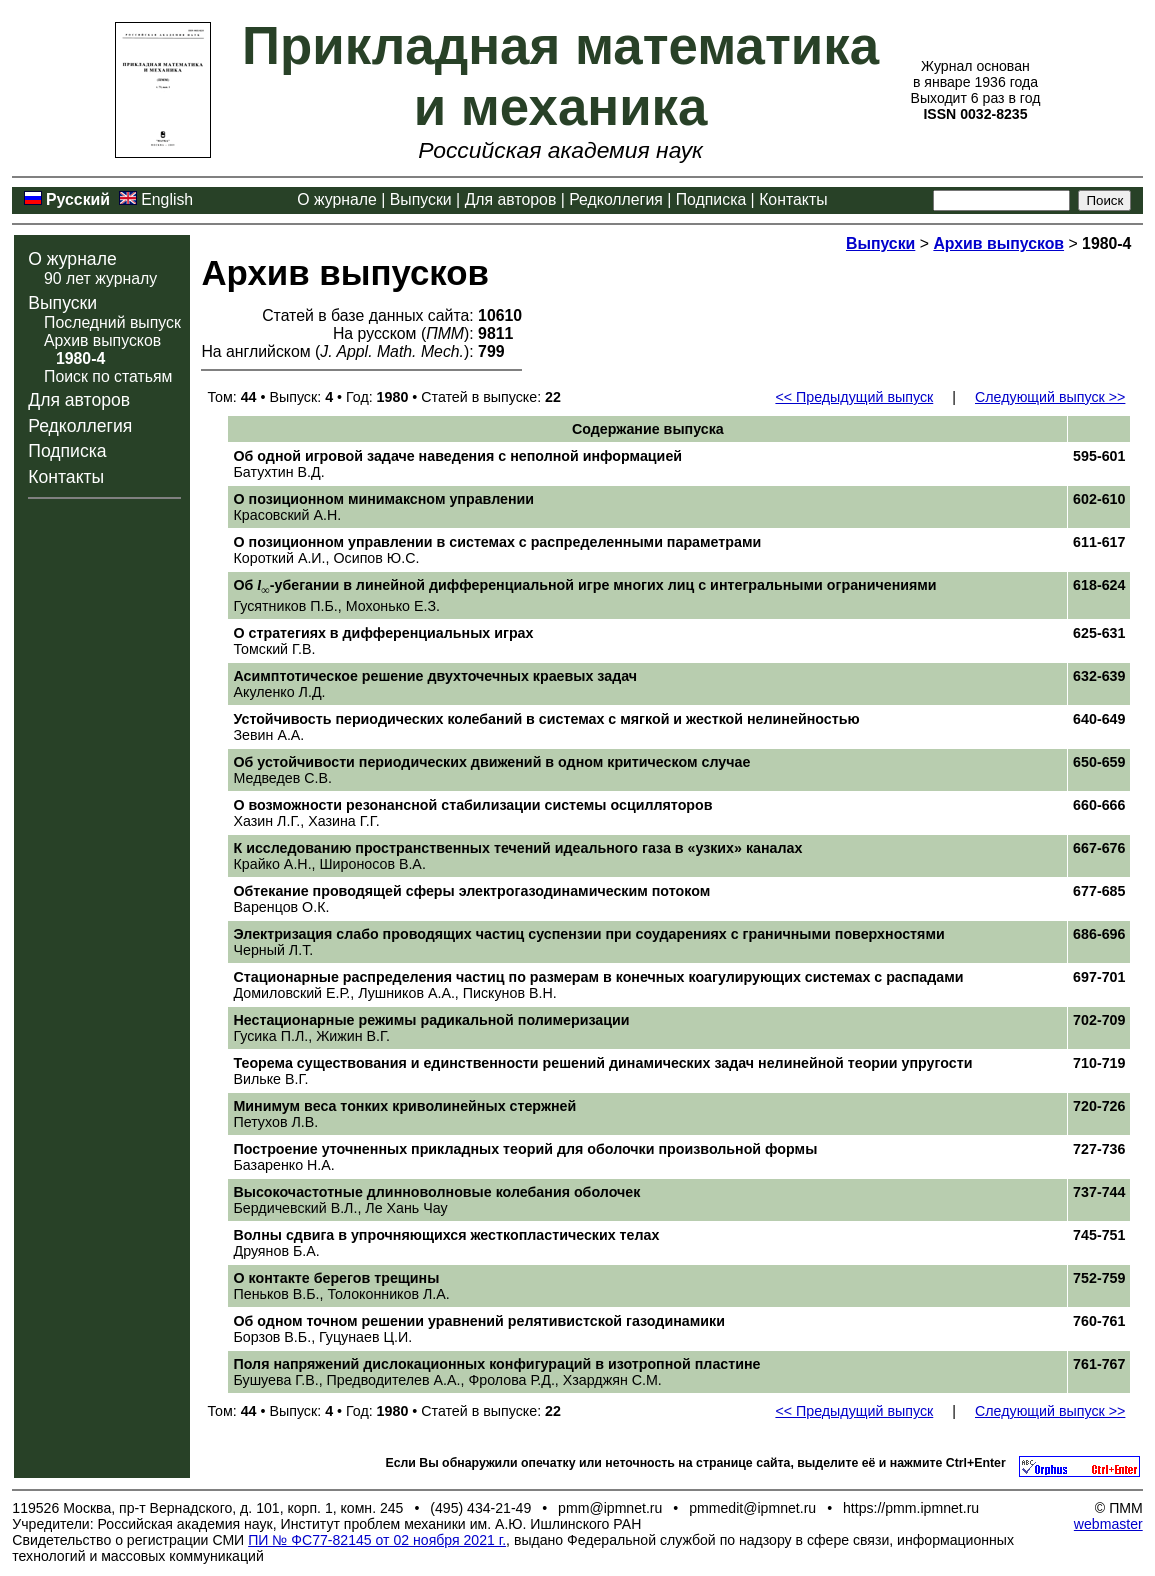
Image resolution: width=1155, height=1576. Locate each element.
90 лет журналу (100, 278)
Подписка (711, 199)
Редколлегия (616, 199)
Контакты (793, 199)
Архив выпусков (102, 340)
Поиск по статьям (108, 376)
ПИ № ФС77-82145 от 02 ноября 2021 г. (377, 1540)
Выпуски (421, 199)
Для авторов (511, 199)
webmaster (1108, 1524)
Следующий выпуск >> (1050, 397)
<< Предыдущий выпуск (854, 397)
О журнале (337, 199)
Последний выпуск (112, 322)
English (167, 199)
